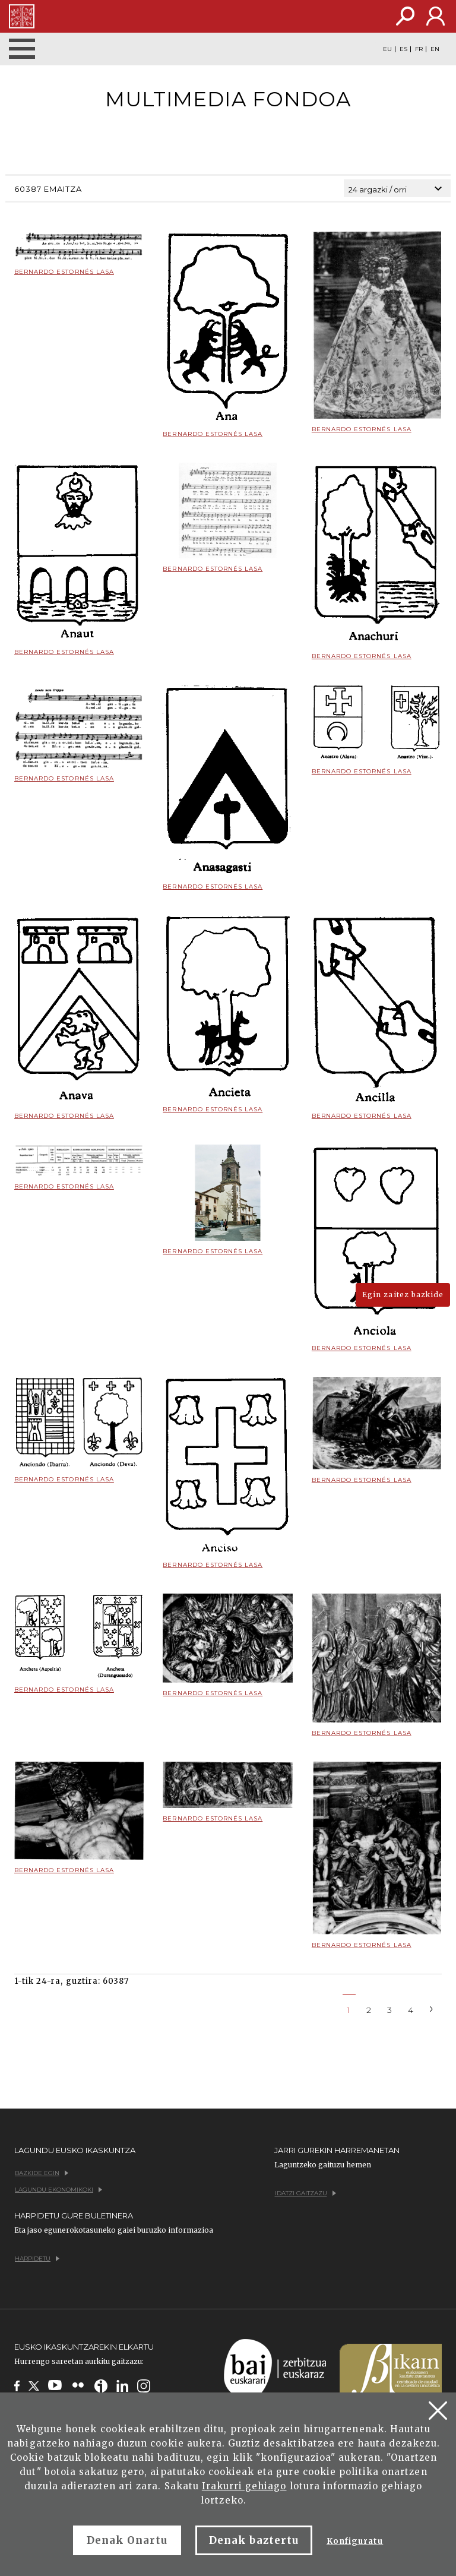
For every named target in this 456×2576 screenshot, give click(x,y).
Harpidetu (37, 2258)
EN (434, 49)
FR (419, 49)
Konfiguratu (355, 2541)
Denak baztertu (254, 2540)
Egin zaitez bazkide (403, 1294)
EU (387, 49)
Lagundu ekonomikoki (58, 2189)
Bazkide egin (41, 2173)
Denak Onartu (127, 2540)
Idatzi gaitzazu (305, 2193)
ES (403, 49)
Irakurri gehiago (244, 2486)
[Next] (432, 2008)
